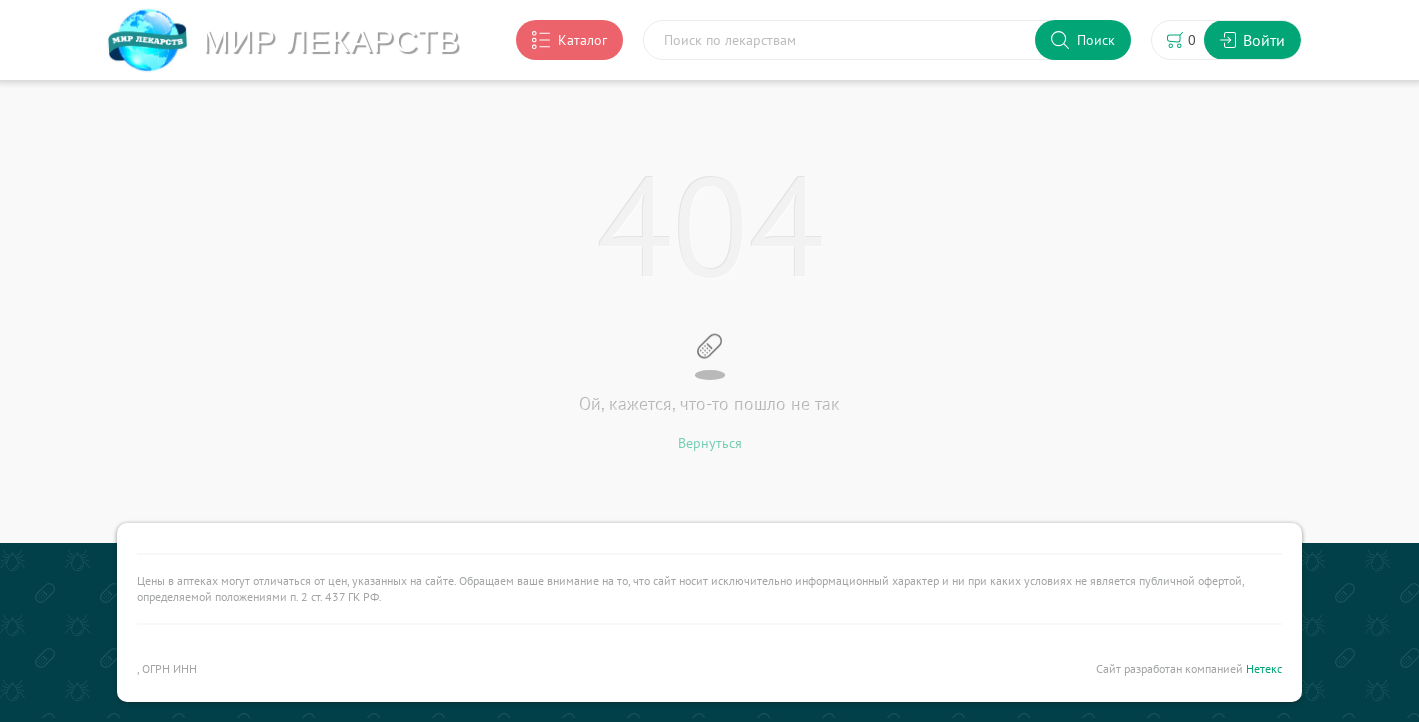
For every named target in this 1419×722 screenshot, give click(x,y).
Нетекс (1264, 668)
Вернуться (710, 443)
